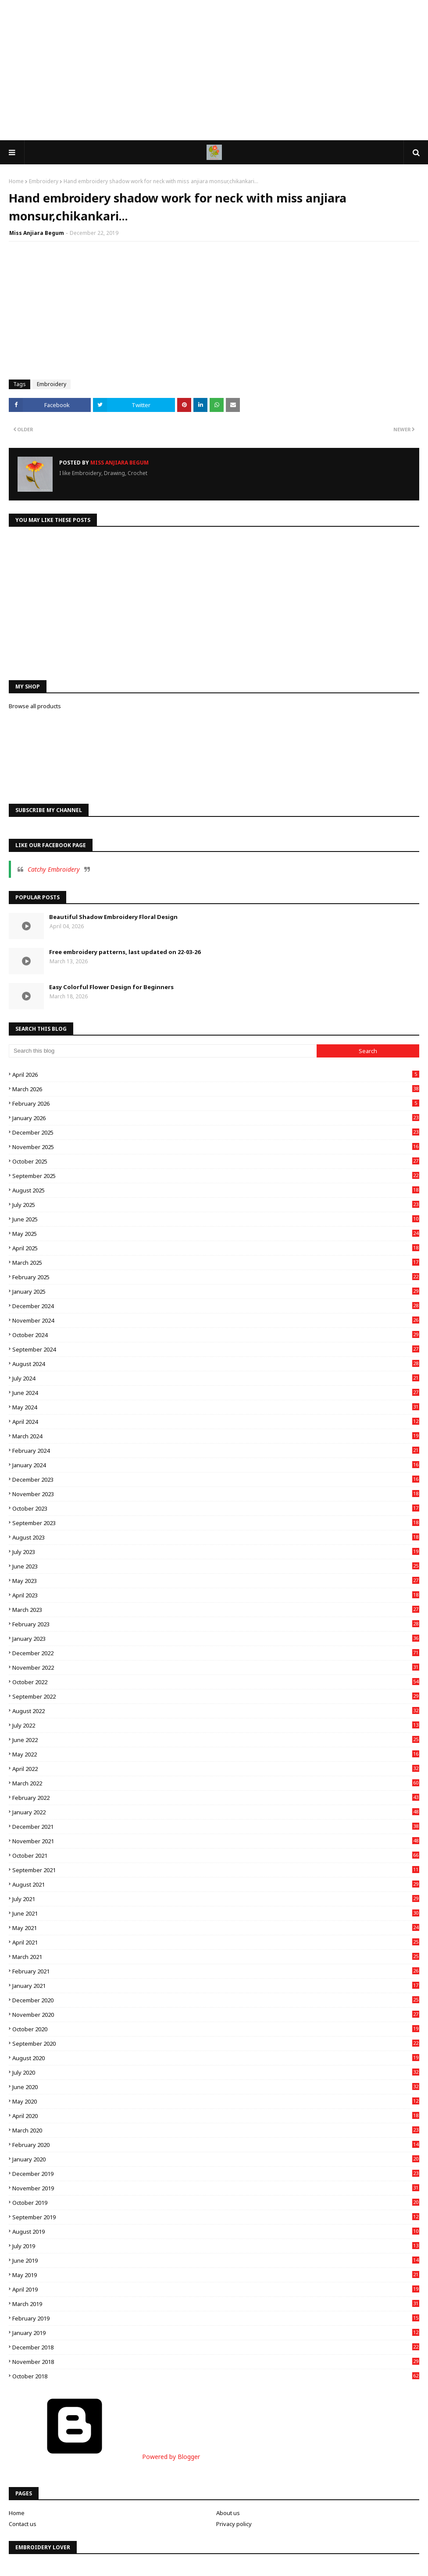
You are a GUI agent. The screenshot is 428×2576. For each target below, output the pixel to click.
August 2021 (215, 1884)
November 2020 (215, 2015)
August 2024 (215, 1364)
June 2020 (215, 2087)
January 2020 (215, 2159)
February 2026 (215, 1103)
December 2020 (215, 2000)
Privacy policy (234, 2524)
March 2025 (215, 1263)
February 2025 (215, 1277)
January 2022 (215, 1812)
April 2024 (215, 1422)
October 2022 (215, 1682)
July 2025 (215, 1205)
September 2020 (215, 2043)
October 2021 (215, 1855)
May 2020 (215, 2101)
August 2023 (215, 1537)
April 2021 (215, 1942)
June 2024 (215, 1393)
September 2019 (215, 2217)
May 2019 (215, 2275)
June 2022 (215, 1740)
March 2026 (215, 1089)
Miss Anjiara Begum (36, 233)
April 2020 (215, 2116)
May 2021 (215, 1928)
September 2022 (215, 1696)
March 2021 (215, 1957)
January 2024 (215, 1465)
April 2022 (215, 1769)
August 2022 (215, 1711)
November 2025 (215, 1147)
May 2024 (215, 1407)
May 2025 (215, 1234)
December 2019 (215, 2174)
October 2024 (215, 1335)
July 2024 (215, 1378)
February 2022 (215, 1798)
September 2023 (215, 1523)
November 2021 (215, 1841)
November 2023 (215, 1494)
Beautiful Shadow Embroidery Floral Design (113, 917)
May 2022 (215, 1754)
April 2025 (215, 1248)
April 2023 (215, 1595)
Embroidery (43, 181)
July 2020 (215, 2072)
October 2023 (215, 1508)
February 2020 (215, 2145)
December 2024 (215, 1306)
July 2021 (215, 1899)
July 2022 (215, 1725)
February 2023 (215, 1624)
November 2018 (215, 2362)
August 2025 (215, 1190)
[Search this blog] (163, 1050)
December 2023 (215, 1479)
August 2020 (215, 2058)
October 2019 (215, 2203)
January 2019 (215, 2333)
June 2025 (215, 1219)
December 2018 (215, 2347)
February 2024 (215, 1451)
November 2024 (215, 1320)
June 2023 (215, 1566)
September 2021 (215, 1870)
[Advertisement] (214, 70)
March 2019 (215, 2304)
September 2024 (215, 1349)
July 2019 (215, 2246)
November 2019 (215, 2188)
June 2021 (215, 1913)
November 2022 (215, 1667)
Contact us (22, 2524)
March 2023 (215, 1610)
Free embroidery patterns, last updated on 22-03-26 (124, 952)
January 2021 (215, 1986)
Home (16, 181)
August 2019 (215, 2231)
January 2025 (215, 1291)
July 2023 (215, 1552)
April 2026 (215, 1075)
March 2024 (215, 1436)
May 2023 (215, 1581)
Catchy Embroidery (54, 869)
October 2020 (215, 2029)
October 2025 (215, 1161)
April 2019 (215, 2289)
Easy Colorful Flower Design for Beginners (111, 987)
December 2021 (215, 1827)
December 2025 (215, 1132)
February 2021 (215, 1971)
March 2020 (215, 2130)
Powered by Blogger (104, 2456)
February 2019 (215, 2318)
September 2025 (215, 1176)
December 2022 (215, 1653)
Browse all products (35, 706)
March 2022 (215, 1783)
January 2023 (215, 1639)
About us (228, 2513)
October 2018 (215, 2376)
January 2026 (215, 1118)
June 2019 (215, 2260)
